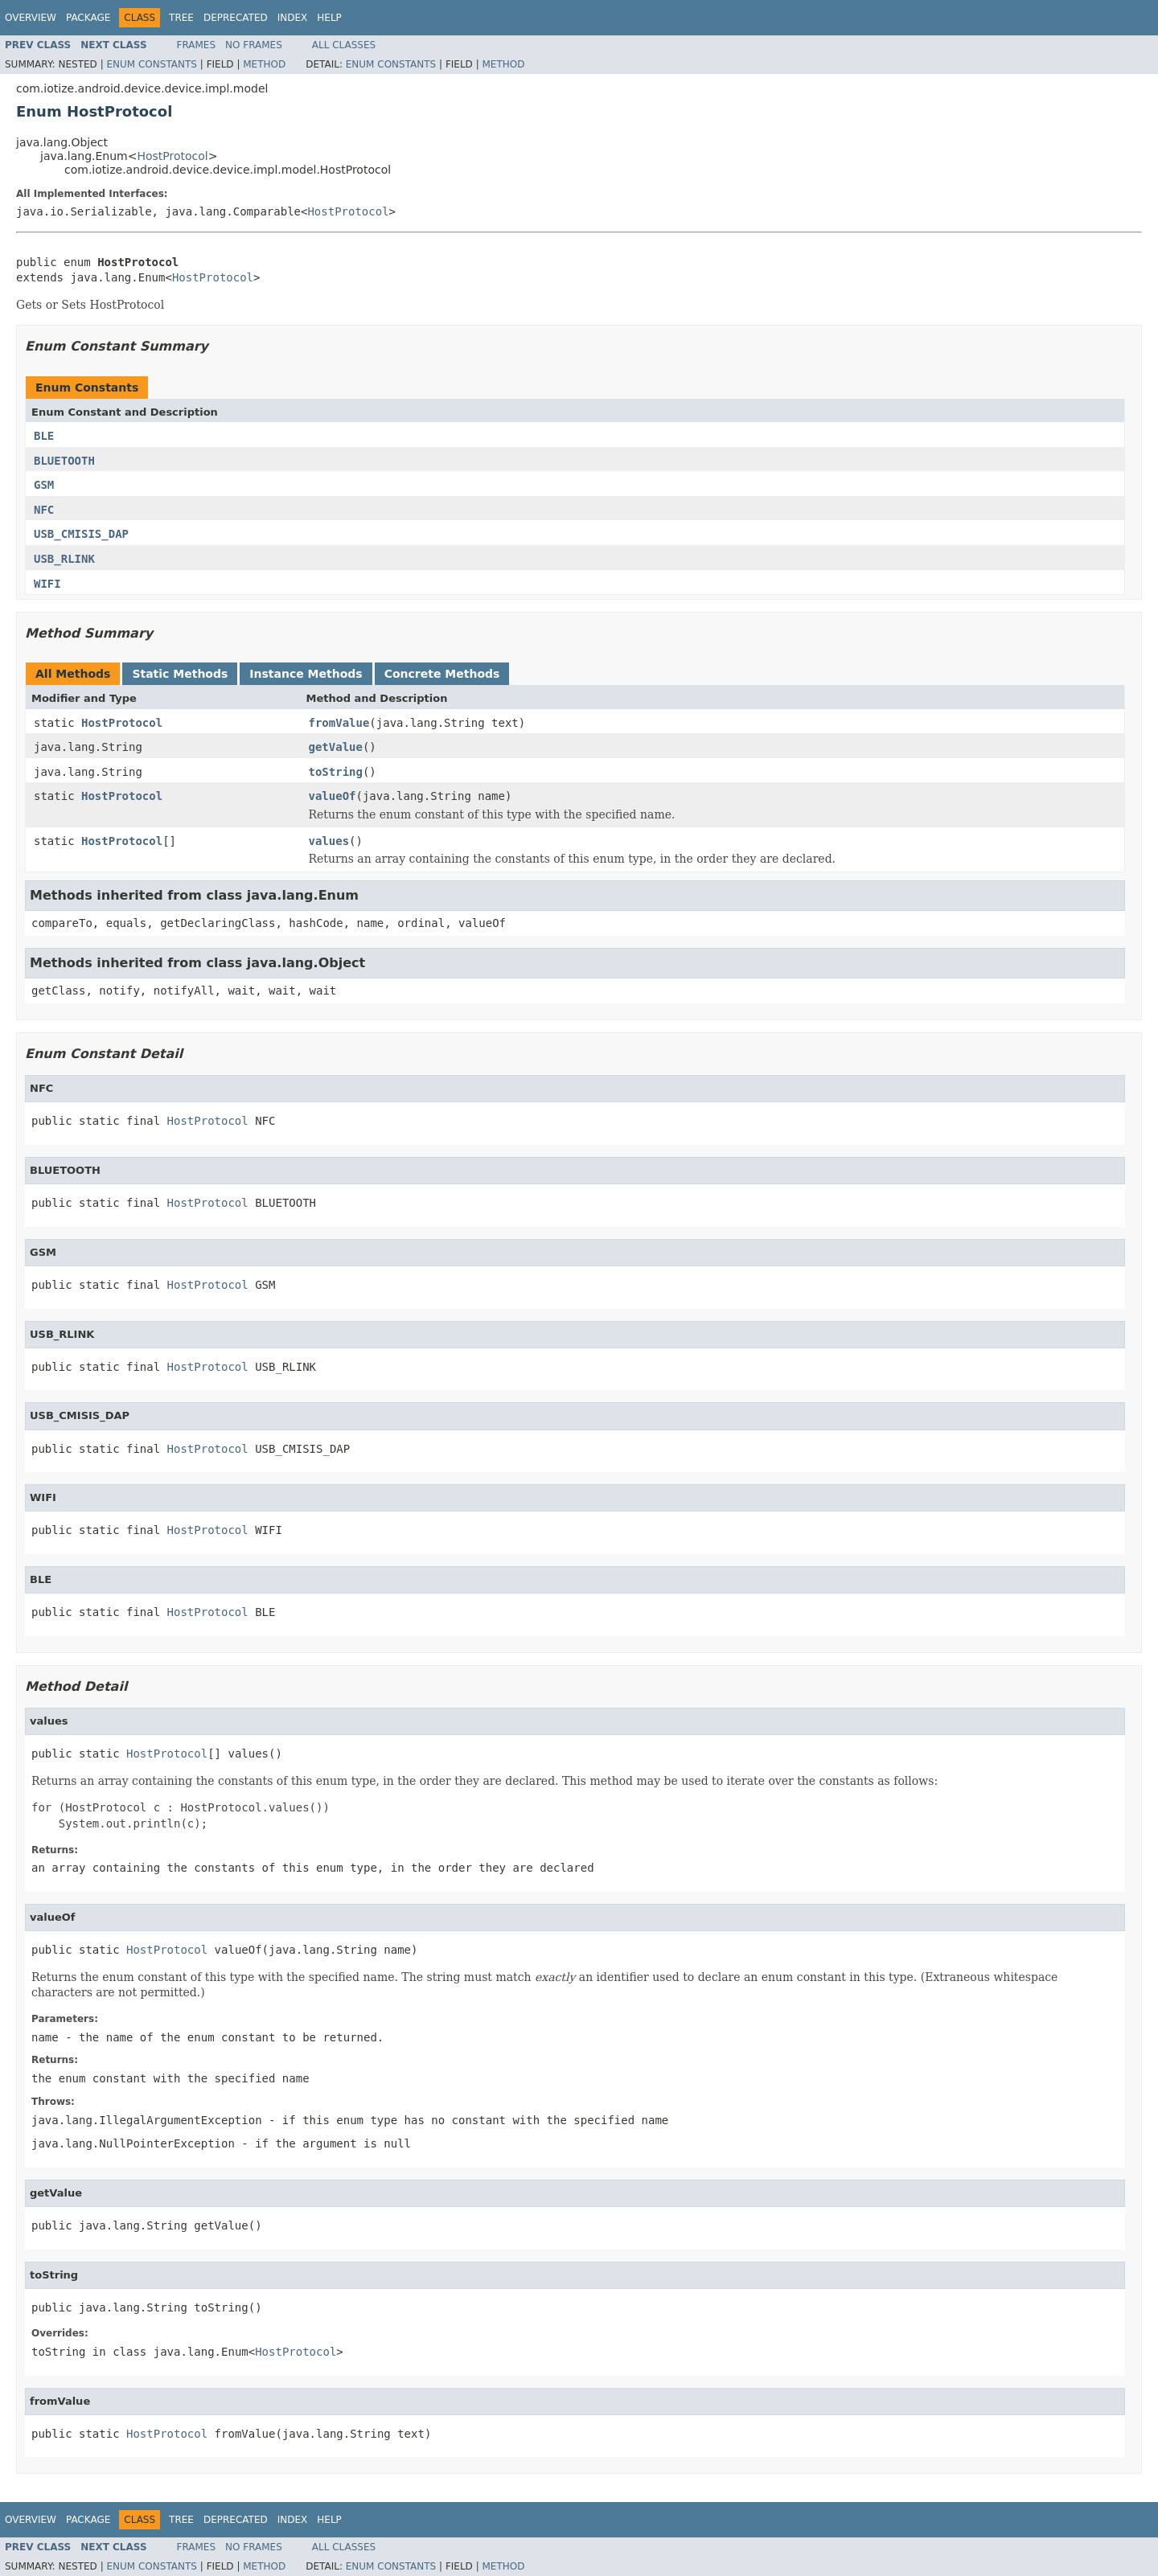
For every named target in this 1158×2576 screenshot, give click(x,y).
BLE (44, 435)
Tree (181, 17)
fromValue (339, 722)
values (329, 841)
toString (336, 771)
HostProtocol (172, 156)
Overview (30, 17)
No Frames (253, 45)
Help (329, 17)
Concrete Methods (442, 673)
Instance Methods (305, 673)
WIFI (47, 583)
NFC (44, 509)
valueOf (332, 796)
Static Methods (180, 673)
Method (264, 64)
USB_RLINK (64, 558)
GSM (44, 484)
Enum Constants (151, 64)
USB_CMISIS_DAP (81, 533)
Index (292, 17)
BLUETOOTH (64, 460)
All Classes (344, 45)
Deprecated (235, 17)
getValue (336, 746)
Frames (196, 45)
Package (88, 17)
